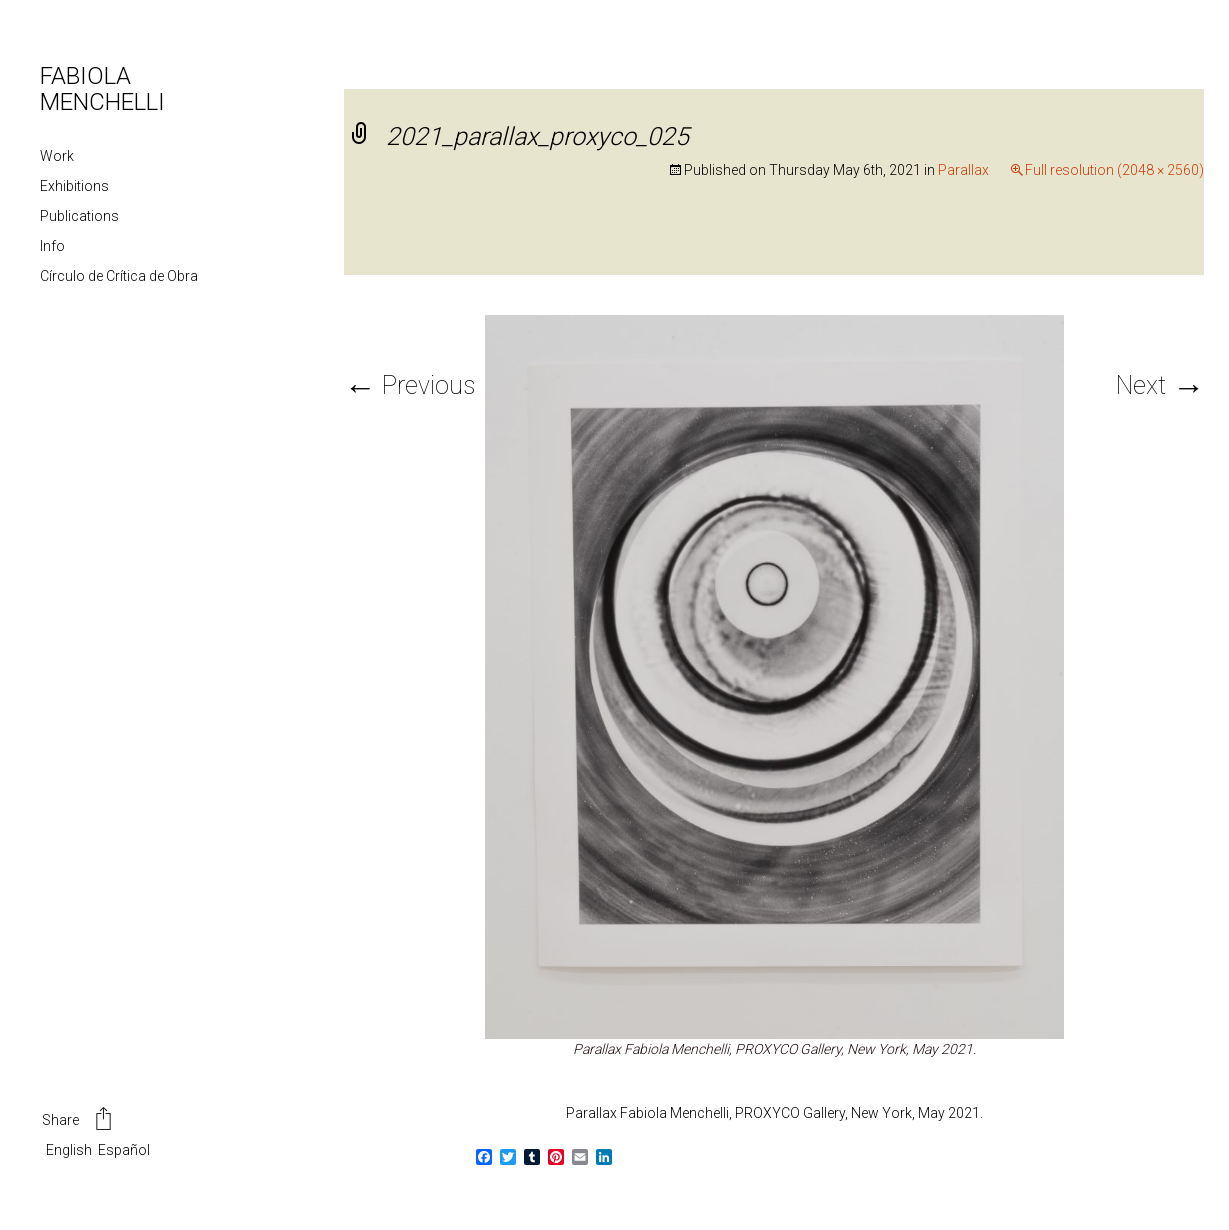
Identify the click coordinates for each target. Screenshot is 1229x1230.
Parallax (963, 170)
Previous (409, 385)
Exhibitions (74, 186)
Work (57, 156)
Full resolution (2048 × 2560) (1114, 170)
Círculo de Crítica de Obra (119, 276)
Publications (79, 216)
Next (1160, 385)
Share (78, 1121)
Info (52, 246)
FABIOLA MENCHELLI (102, 89)
